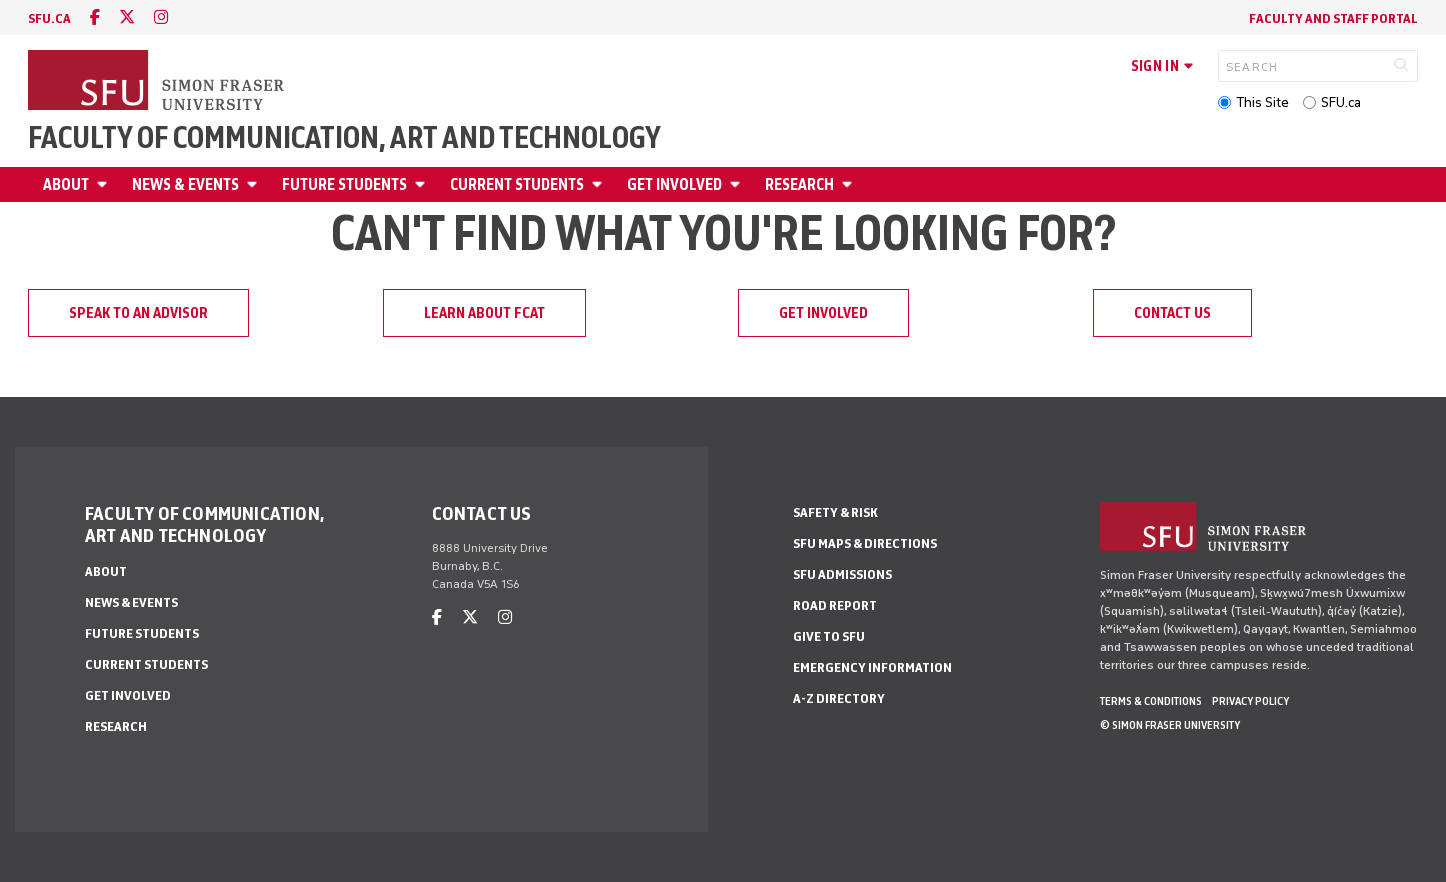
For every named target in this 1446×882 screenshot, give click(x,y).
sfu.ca (49, 18)
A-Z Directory (839, 698)
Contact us (1172, 313)
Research (799, 184)
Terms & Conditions (1151, 701)
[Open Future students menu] (423, 184)
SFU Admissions (842, 574)
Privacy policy (1250, 701)
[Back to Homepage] (158, 82)
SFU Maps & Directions (865, 543)
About (66, 184)
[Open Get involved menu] (738, 184)
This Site (1262, 102)
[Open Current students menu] (600, 184)
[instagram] (161, 17)
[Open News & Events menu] (255, 184)
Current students (517, 184)
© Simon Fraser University (1170, 725)
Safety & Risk (835, 512)
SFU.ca (1341, 102)
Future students (344, 184)
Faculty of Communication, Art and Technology (344, 138)
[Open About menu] (105, 184)
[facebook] (95, 17)
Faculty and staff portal (1333, 18)
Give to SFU (829, 636)
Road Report (835, 605)
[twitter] (127, 17)
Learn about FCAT (484, 313)
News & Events (185, 184)
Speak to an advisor (138, 313)
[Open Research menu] (850, 184)
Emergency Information (872, 667)
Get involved (674, 184)
